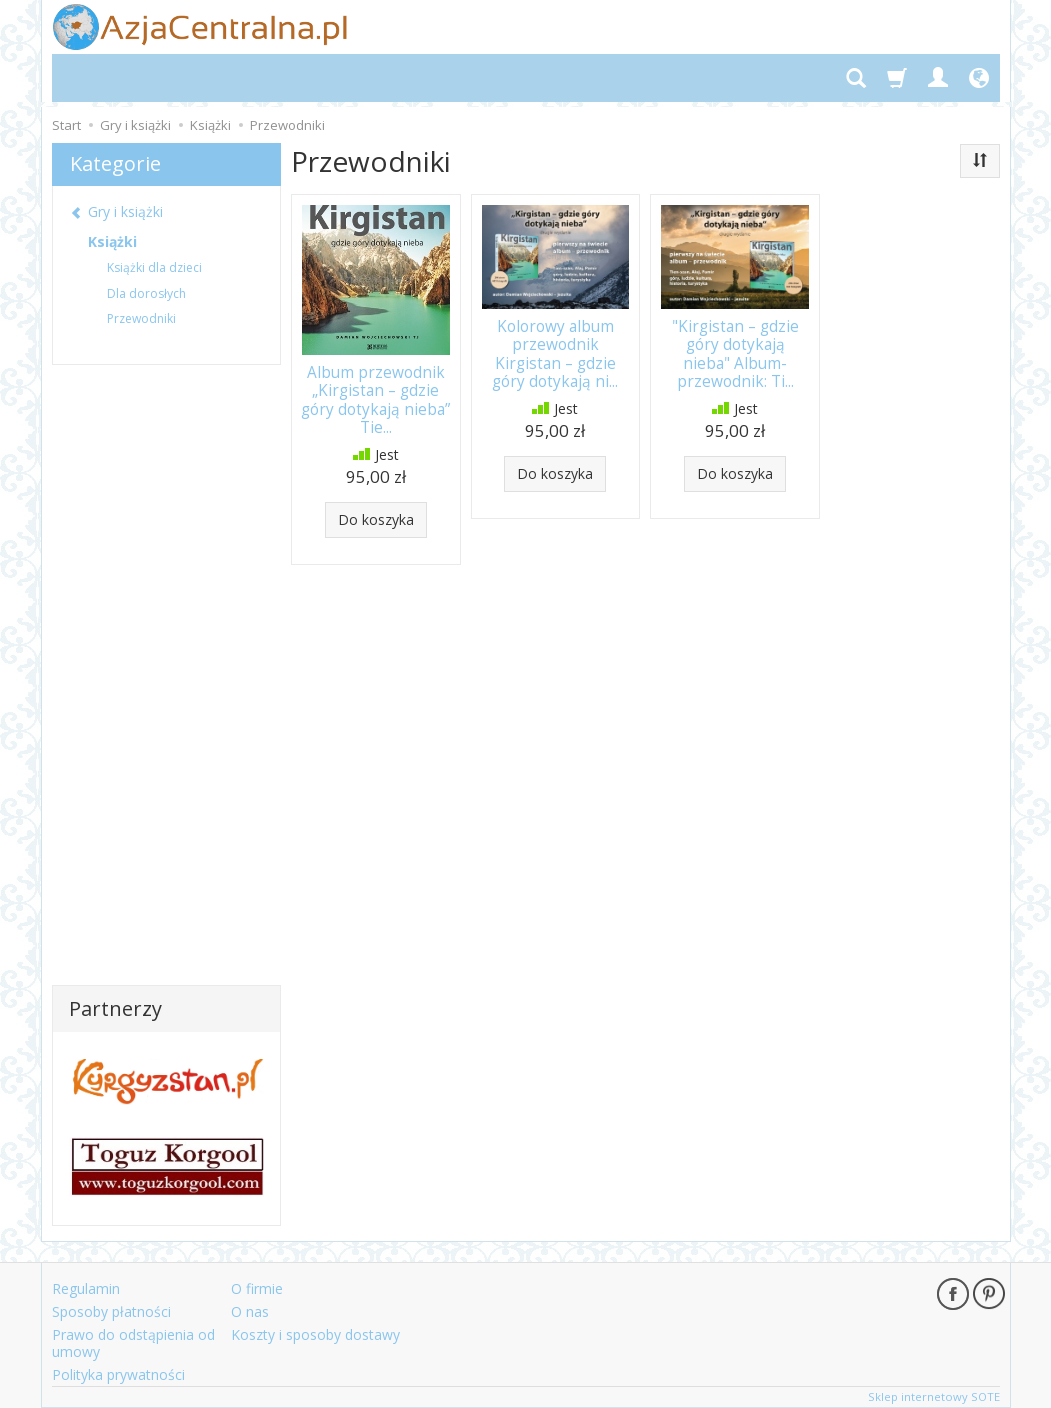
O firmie (257, 1288)
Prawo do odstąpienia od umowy (133, 1343)
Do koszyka (376, 518)
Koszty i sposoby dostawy (315, 1334)
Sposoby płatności (111, 1311)
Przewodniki (141, 318)
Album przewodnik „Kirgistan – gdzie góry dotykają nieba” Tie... (375, 400)
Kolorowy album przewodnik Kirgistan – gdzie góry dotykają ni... (555, 354)
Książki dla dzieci (154, 267)
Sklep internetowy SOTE (934, 1396)
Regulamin (86, 1288)
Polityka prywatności (118, 1373)
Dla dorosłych (146, 293)
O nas (250, 1311)
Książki (112, 241)
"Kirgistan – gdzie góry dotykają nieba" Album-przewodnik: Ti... (735, 354)
